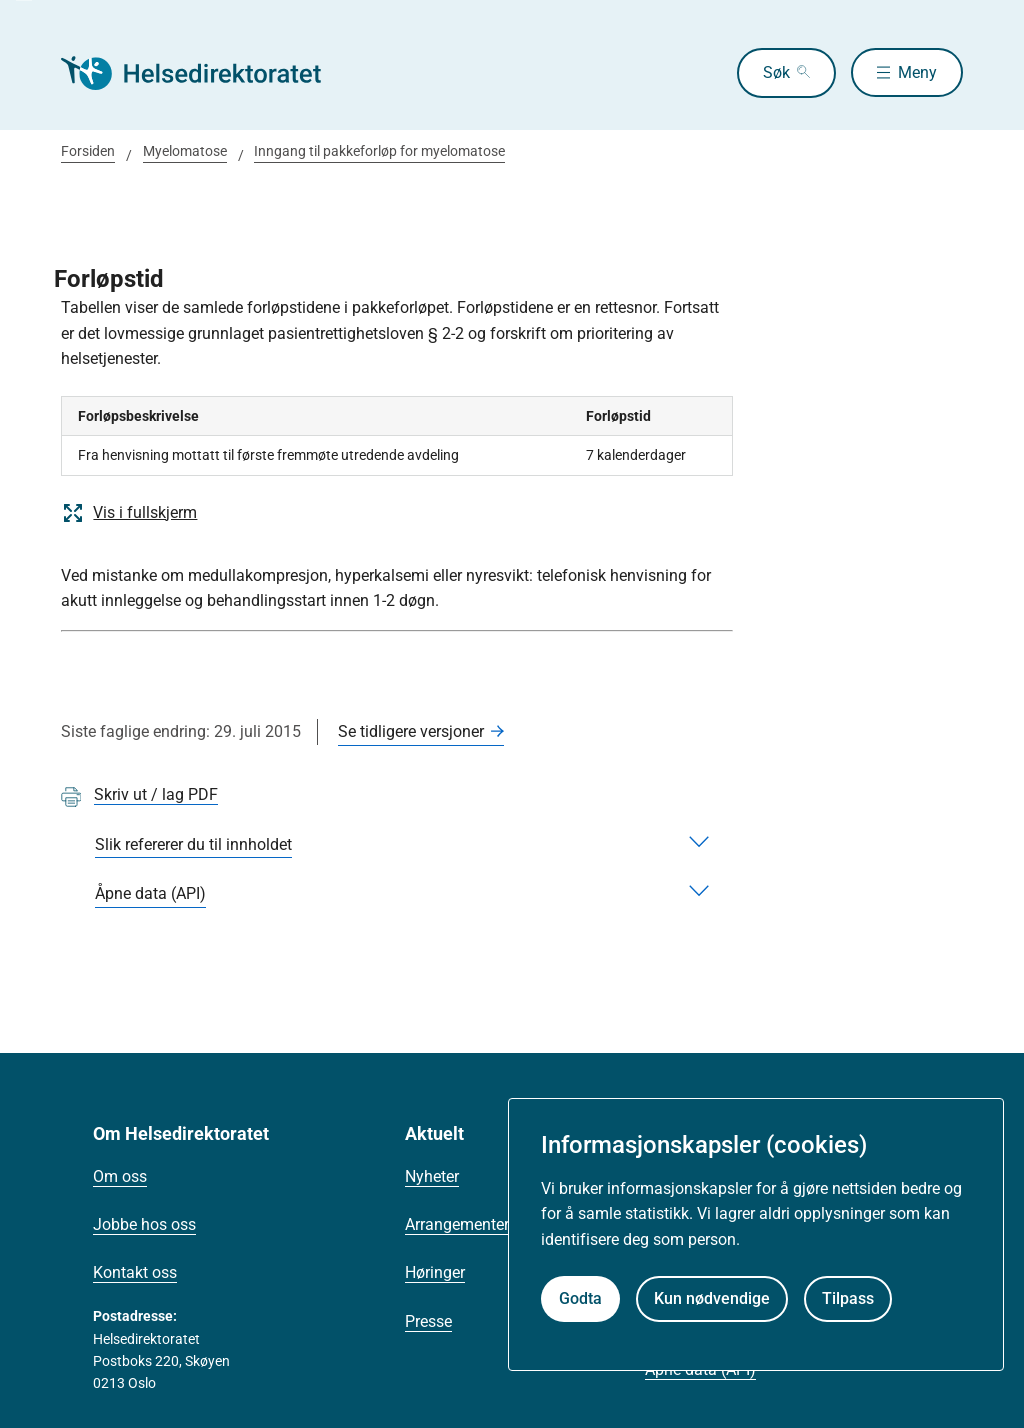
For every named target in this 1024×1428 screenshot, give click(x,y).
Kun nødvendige (712, 1298)
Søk (775, 72)
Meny (917, 72)
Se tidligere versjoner (411, 731)
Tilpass (848, 1298)
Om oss (120, 1176)
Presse (428, 1321)
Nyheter (432, 1176)
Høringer (435, 1272)
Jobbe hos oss (144, 1224)
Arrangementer (457, 1224)
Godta (580, 1298)
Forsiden (88, 151)
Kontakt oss (135, 1272)
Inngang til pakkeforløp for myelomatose (379, 151)
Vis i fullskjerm (129, 513)
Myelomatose (185, 151)
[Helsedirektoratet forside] (205, 73)
